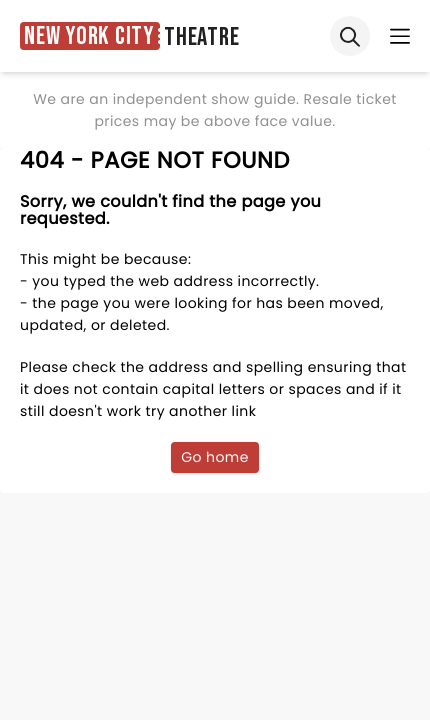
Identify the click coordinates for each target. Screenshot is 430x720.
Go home (215, 457)
